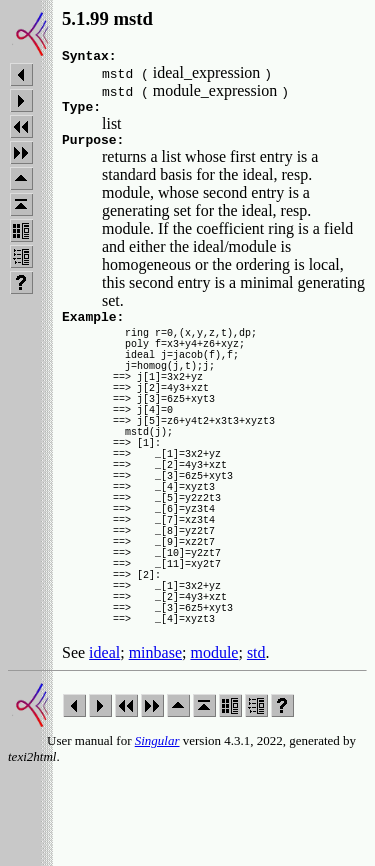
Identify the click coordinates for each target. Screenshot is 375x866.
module (214, 745)
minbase (155, 745)
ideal (104, 745)
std (256, 745)
